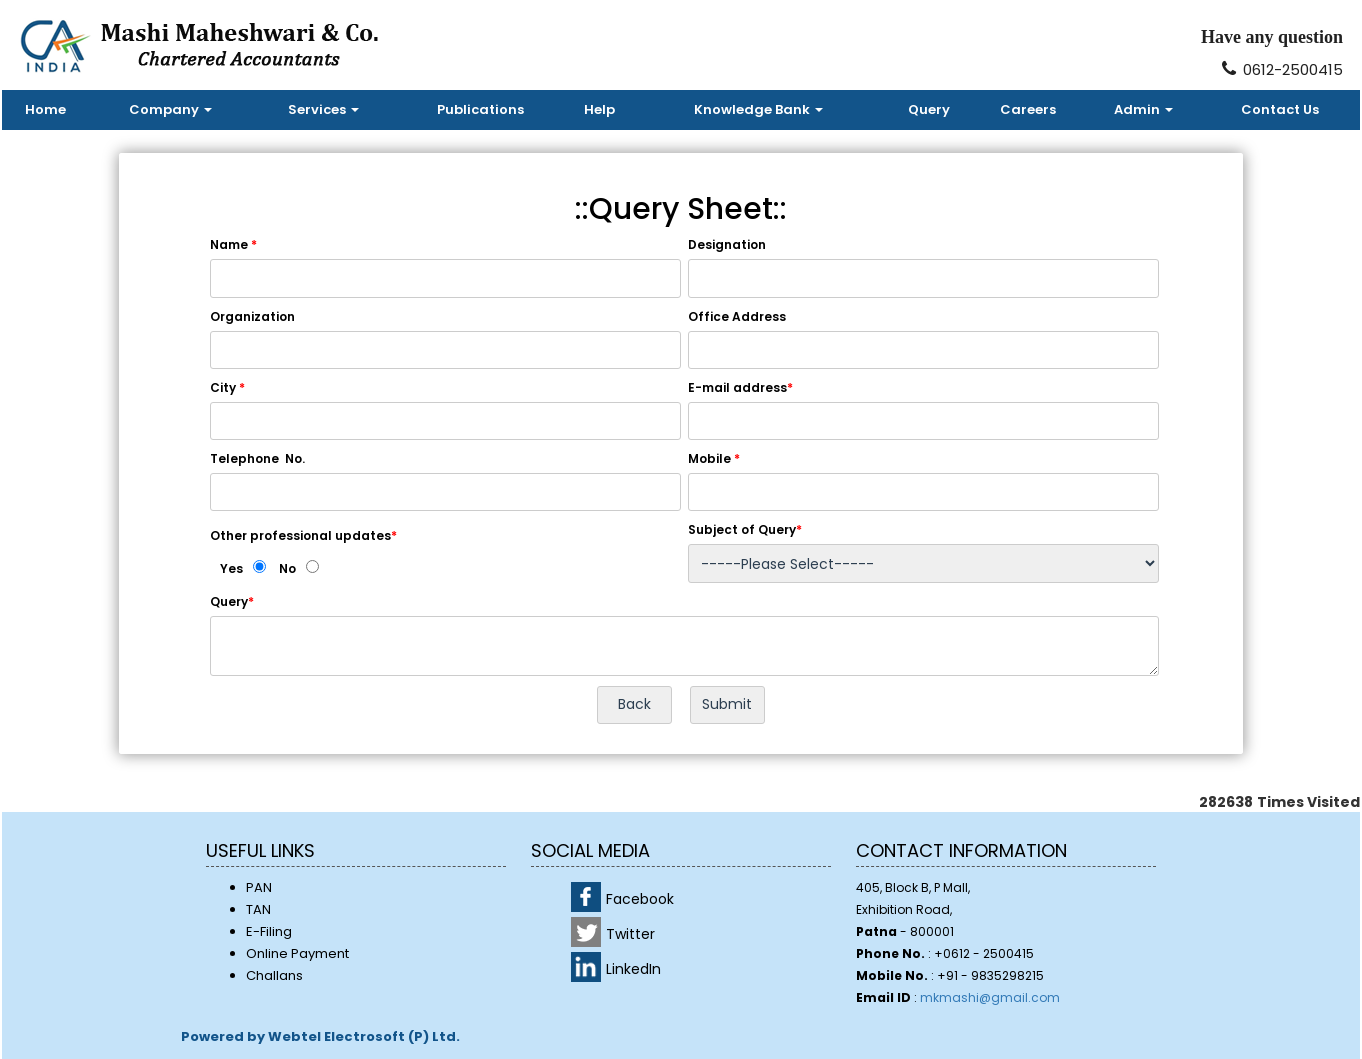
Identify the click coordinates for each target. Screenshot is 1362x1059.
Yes (231, 568)
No (287, 568)
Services (323, 109)
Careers (1028, 109)
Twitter (630, 934)
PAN (259, 887)
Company (170, 109)
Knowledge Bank (758, 109)
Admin (1143, 109)
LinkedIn (633, 969)
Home (45, 109)
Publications (480, 109)
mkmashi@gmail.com (990, 997)
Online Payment (297, 953)
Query (929, 109)
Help (599, 109)
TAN (258, 909)
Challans (274, 975)
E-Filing (269, 931)
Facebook (640, 899)
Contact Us (1280, 109)
